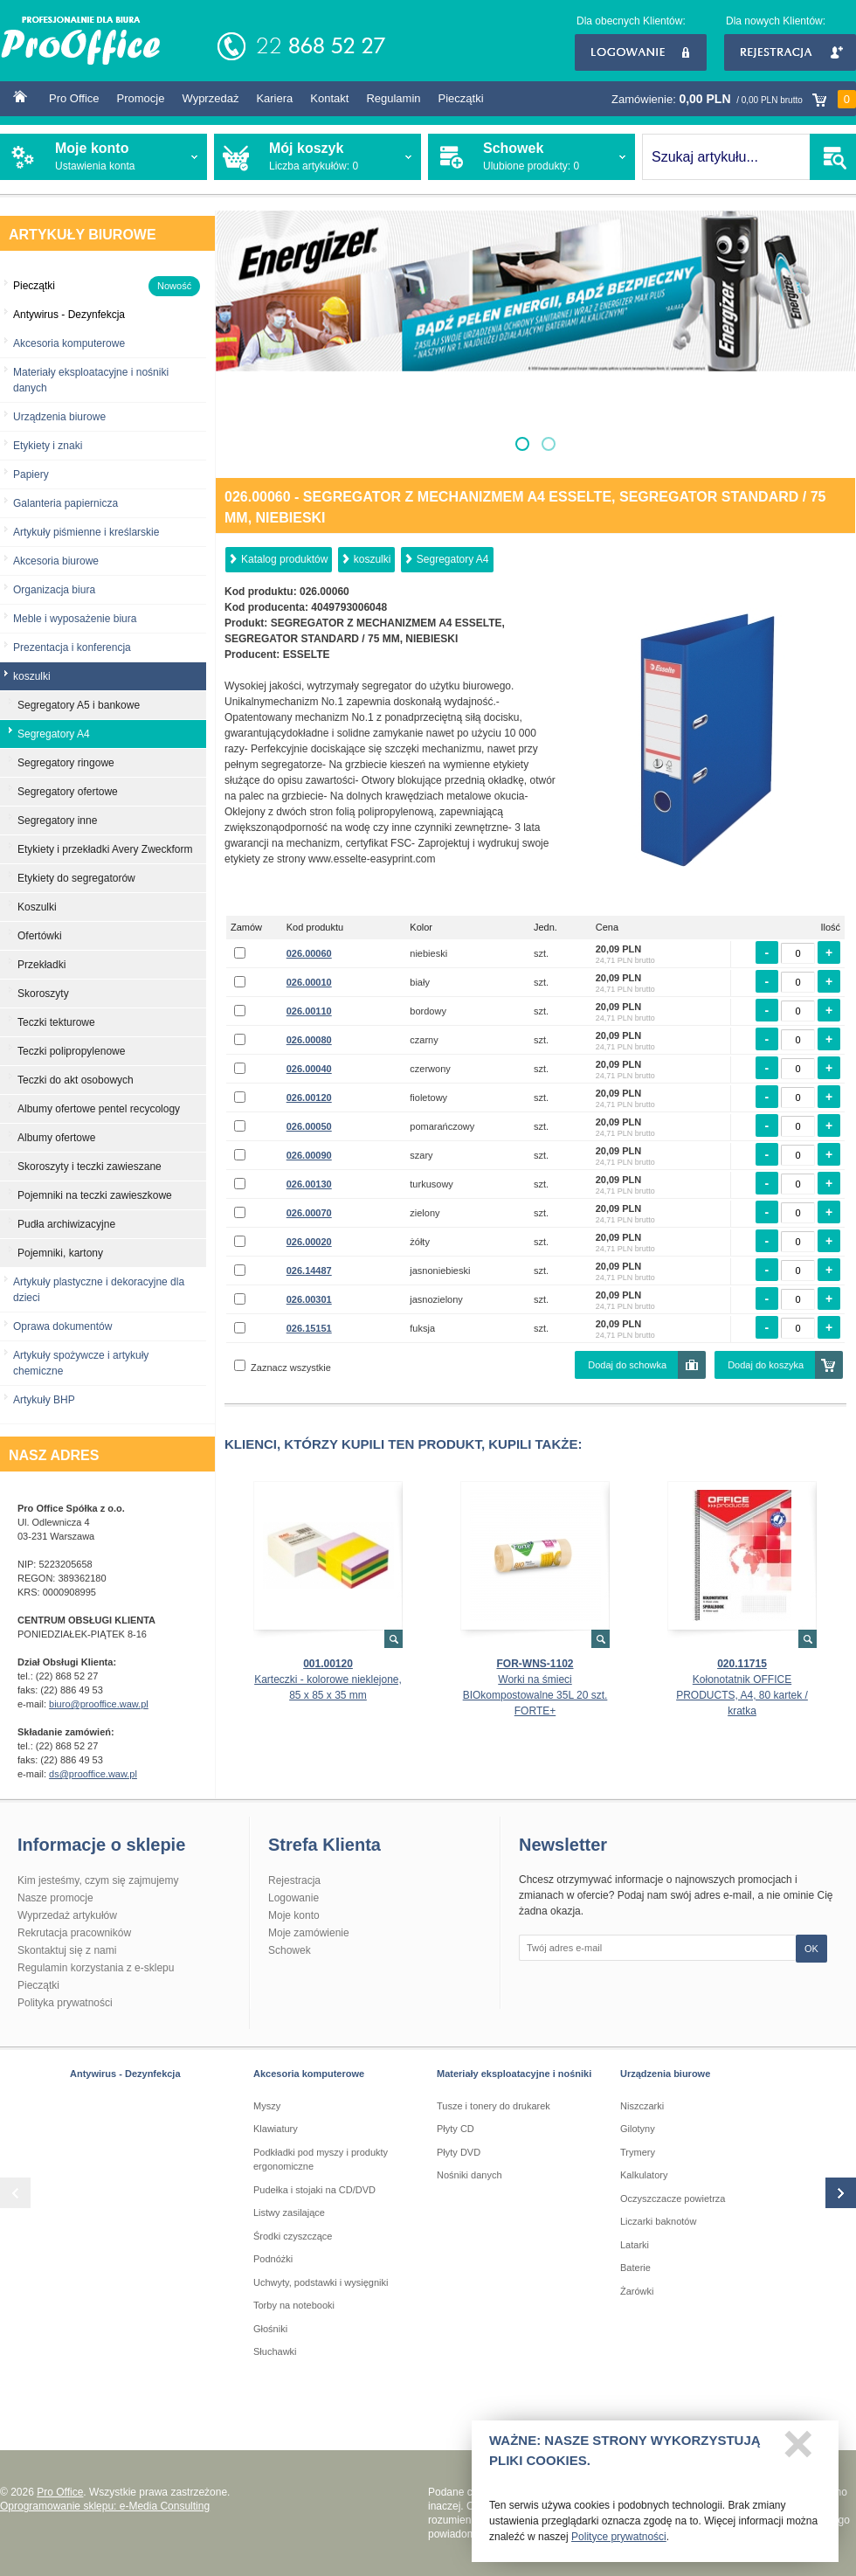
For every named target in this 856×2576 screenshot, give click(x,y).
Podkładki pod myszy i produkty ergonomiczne (320, 2159)
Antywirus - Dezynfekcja (125, 2073)
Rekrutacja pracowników (74, 1933)
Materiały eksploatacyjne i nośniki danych (91, 380)
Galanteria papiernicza (65, 503)
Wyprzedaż (210, 98)
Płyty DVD (458, 2152)
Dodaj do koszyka (766, 1365)
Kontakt (329, 98)
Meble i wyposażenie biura (74, 619)
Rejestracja (790, 52)
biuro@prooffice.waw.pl (98, 1704)
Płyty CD (455, 2128)
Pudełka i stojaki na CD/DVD (314, 2190)
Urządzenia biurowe (59, 417)
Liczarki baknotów (658, 2221)
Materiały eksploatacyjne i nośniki (514, 2073)
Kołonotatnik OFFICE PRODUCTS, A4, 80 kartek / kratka (742, 1695)
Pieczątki (461, 98)
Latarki (634, 2245)
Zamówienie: (733, 99)
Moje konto (294, 1915)
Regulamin (393, 98)
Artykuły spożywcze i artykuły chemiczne (80, 1363)
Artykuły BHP (44, 1400)
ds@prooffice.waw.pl (93, 1774)
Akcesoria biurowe (56, 561)
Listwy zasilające (289, 2212)
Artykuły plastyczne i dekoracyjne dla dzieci (98, 1290)
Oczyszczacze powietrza (672, 2198)
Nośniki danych (469, 2175)
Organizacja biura (54, 590)
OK (811, 1948)
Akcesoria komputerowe (69, 343)
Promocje (141, 98)
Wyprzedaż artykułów (67, 1915)
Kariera (274, 98)
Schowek (289, 1950)
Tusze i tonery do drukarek (493, 2106)
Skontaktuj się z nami (66, 1950)
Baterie (635, 2267)
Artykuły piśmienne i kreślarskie (86, 532)
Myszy (266, 2106)
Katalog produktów (284, 559)
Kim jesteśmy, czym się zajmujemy (97, 1880)
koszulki (372, 559)
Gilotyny (637, 2128)
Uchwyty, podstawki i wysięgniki (320, 2282)
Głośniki (270, 2328)
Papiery (31, 474)
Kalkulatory (643, 2175)
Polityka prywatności (65, 2003)
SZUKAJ (833, 157)
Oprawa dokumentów (62, 1326)
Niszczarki (642, 2106)
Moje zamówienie (308, 1933)
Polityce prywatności (618, 2543)
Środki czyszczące (292, 2236)
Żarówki (637, 2291)
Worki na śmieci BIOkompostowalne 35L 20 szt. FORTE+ (535, 1695)
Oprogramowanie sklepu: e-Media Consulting (105, 2506)
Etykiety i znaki (47, 446)
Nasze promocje (55, 1898)
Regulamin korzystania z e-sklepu (95, 1968)
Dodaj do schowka (627, 1365)
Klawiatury (275, 2128)
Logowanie (641, 52)
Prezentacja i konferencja (72, 647)
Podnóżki (273, 2259)
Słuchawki (275, 2351)
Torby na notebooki (294, 2305)
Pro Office (74, 98)
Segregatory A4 (453, 559)
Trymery (637, 2152)
